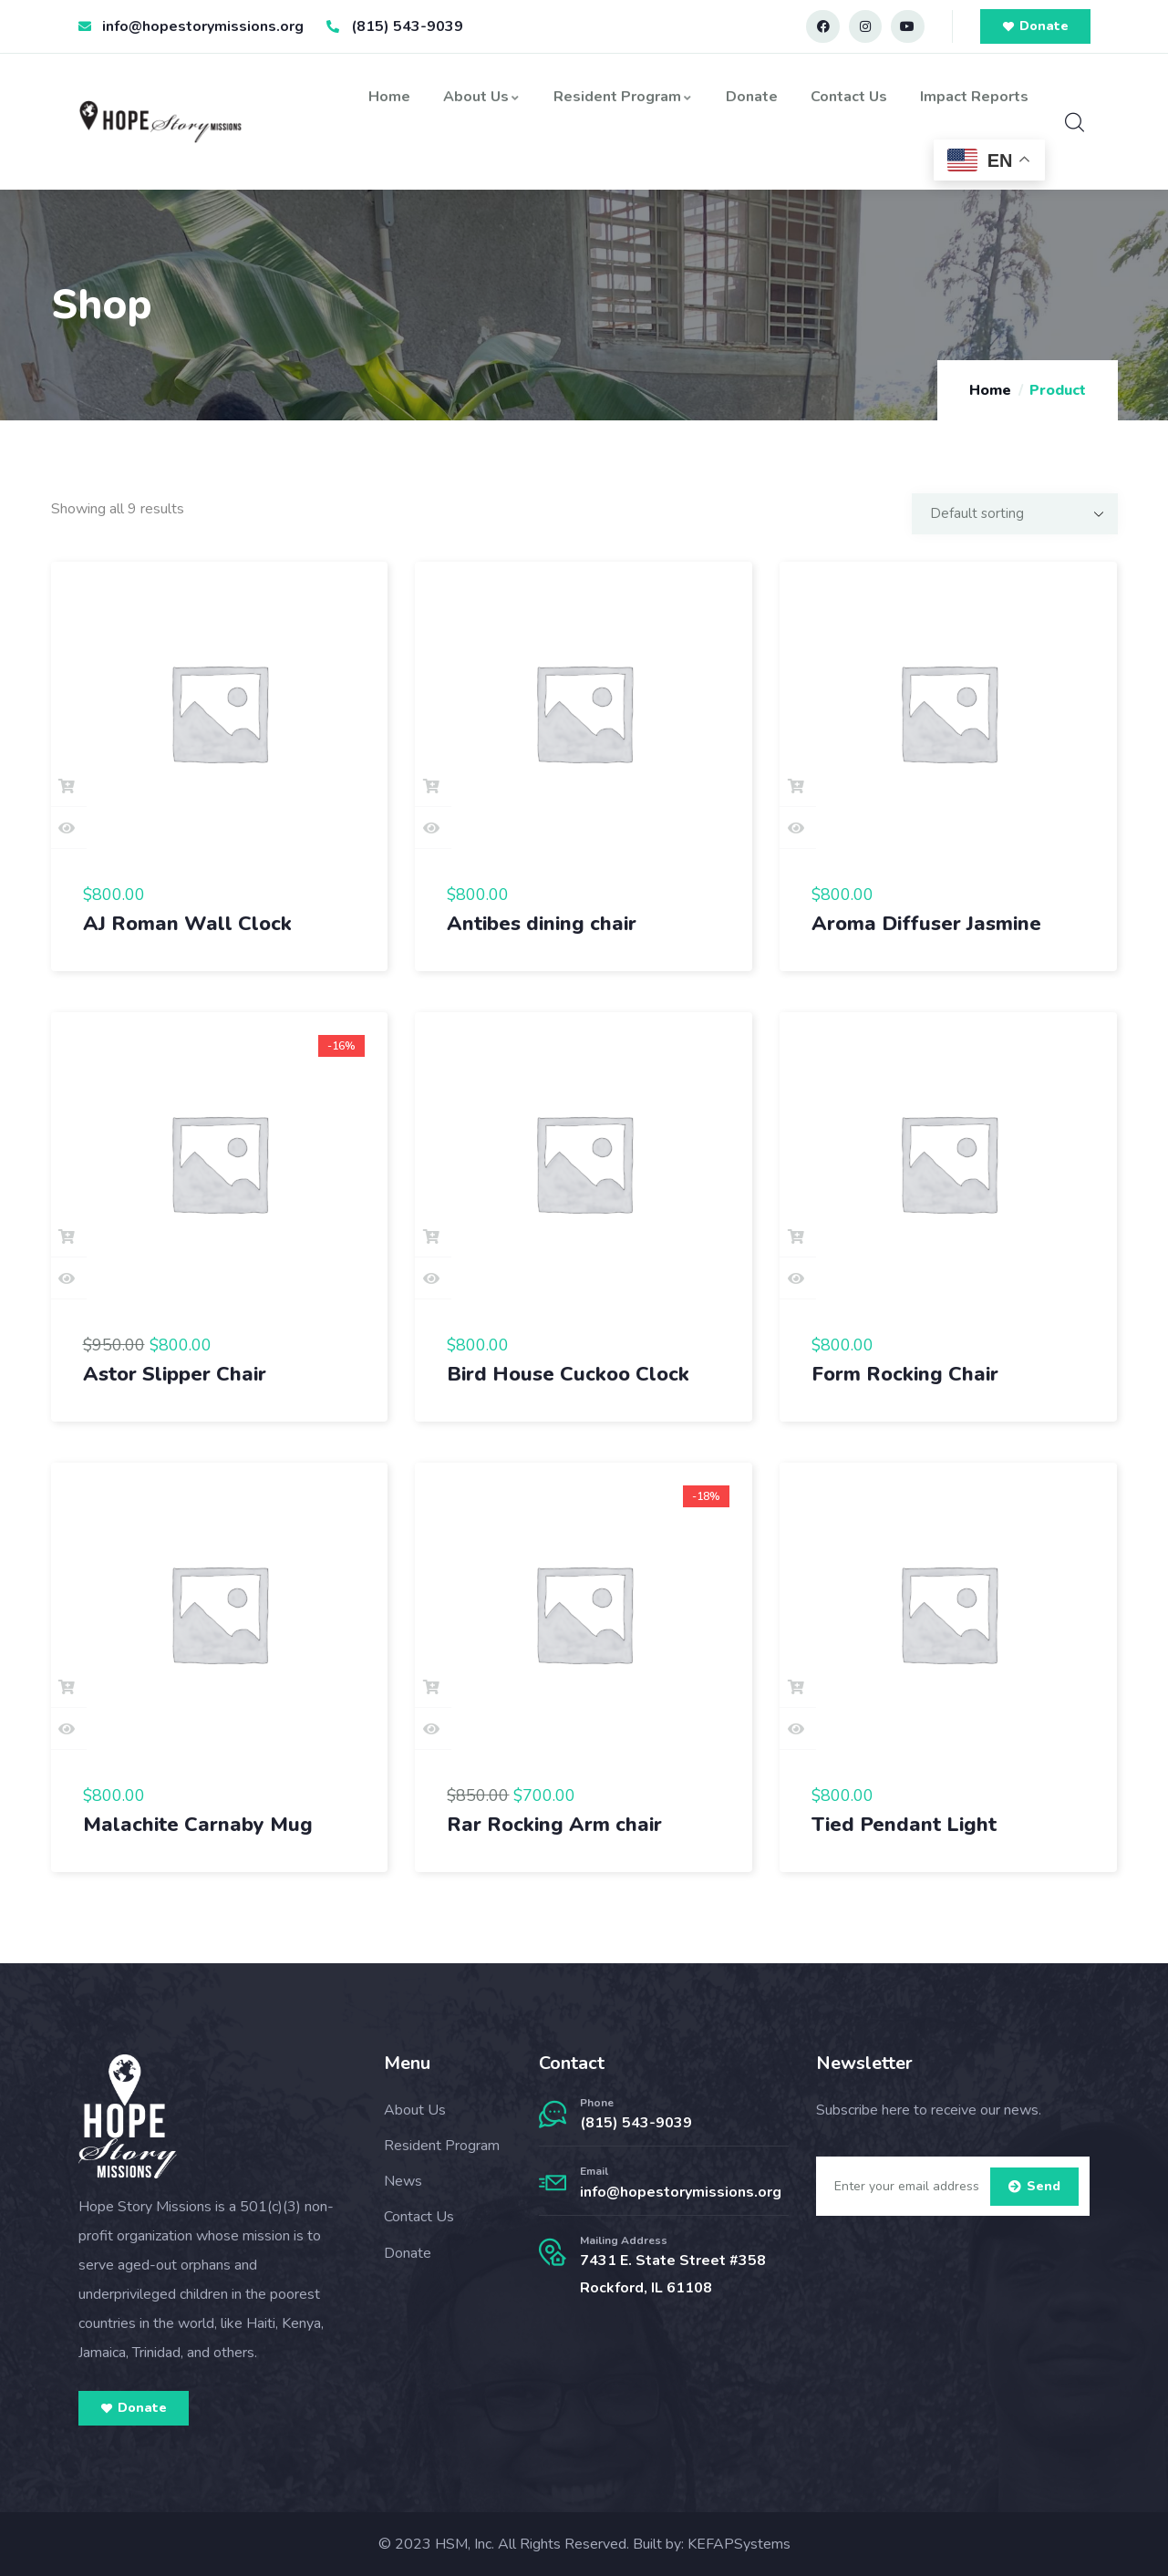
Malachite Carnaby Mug (198, 1824)
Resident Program (623, 97)
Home (389, 97)
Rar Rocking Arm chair (554, 1824)
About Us (482, 97)
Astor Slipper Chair (174, 1374)
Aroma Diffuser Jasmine (926, 923)
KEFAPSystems (739, 2544)
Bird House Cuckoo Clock (568, 1374)
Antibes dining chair (541, 923)
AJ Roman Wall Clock (187, 923)
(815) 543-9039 (636, 2123)
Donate (752, 97)
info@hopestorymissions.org (680, 2192)
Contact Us (849, 97)
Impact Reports (974, 97)
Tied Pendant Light (904, 1824)
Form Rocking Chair (904, 1374)
